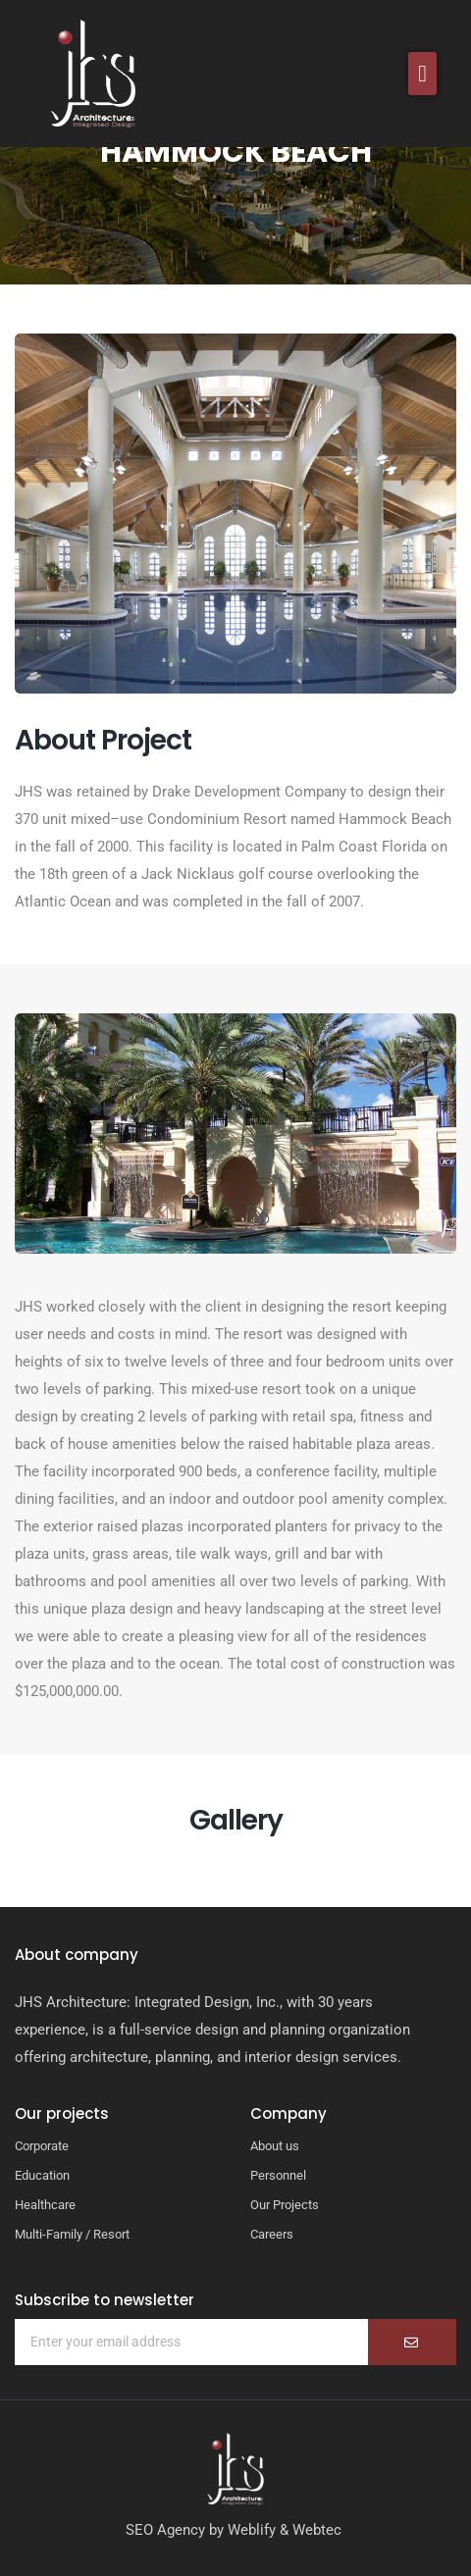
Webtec (316, 2530)
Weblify (252, 2530)
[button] (422, 73)
